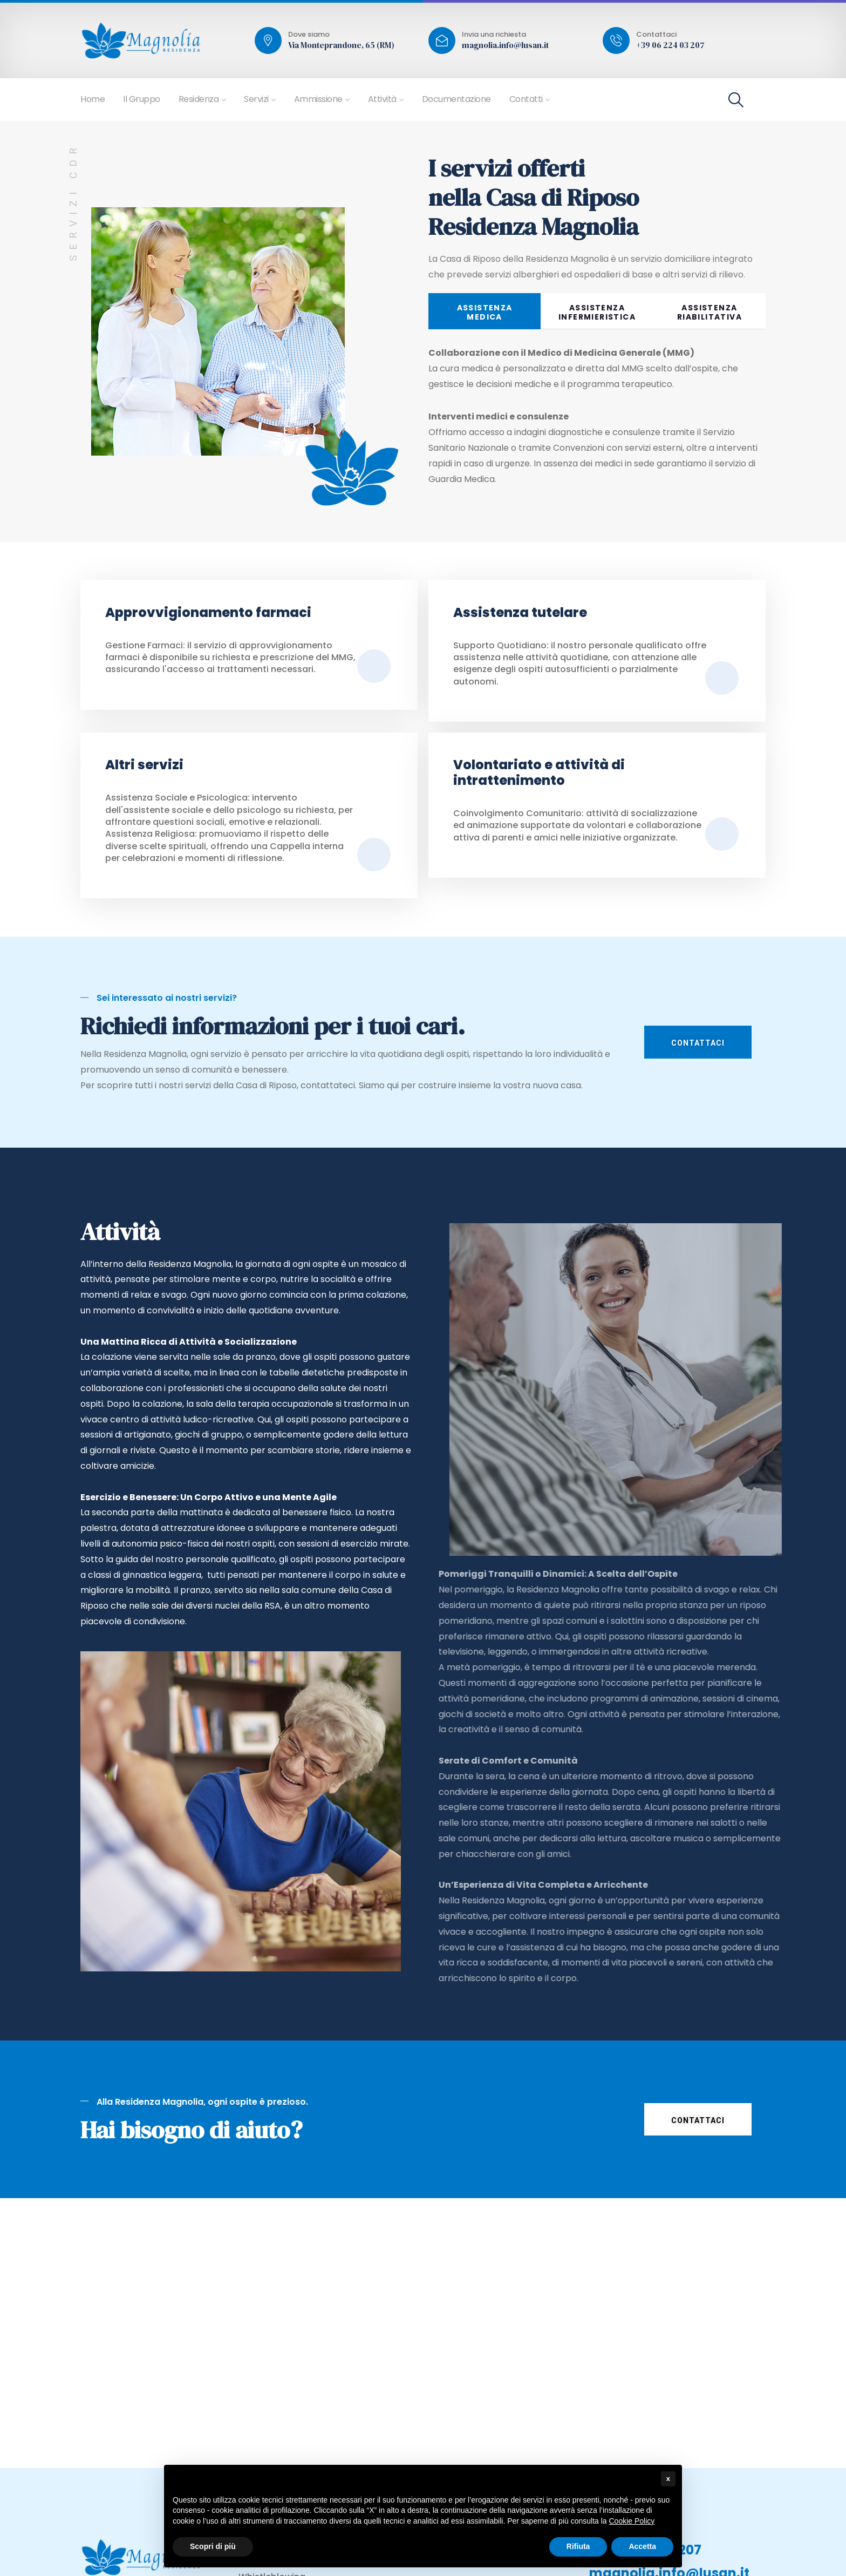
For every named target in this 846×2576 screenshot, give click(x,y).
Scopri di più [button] (213, 2546)
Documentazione (456, 99)
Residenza (199, 99)
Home (92, 99)
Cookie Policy (632, 2521)
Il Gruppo (141, 99)
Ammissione (318, 99)
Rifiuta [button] (578, 2546)
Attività (382, 99)
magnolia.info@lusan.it (505, 45)
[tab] (484, 311)
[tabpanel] (597, 423)
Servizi (256, 99)
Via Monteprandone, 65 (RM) (341, 45)
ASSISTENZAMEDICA (485, 312)
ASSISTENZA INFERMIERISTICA (597, 312)
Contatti (526, 99)
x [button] (668, 2479)
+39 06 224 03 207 (670, 45)
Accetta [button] (642, 2546)
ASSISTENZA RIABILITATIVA (709, 312)
